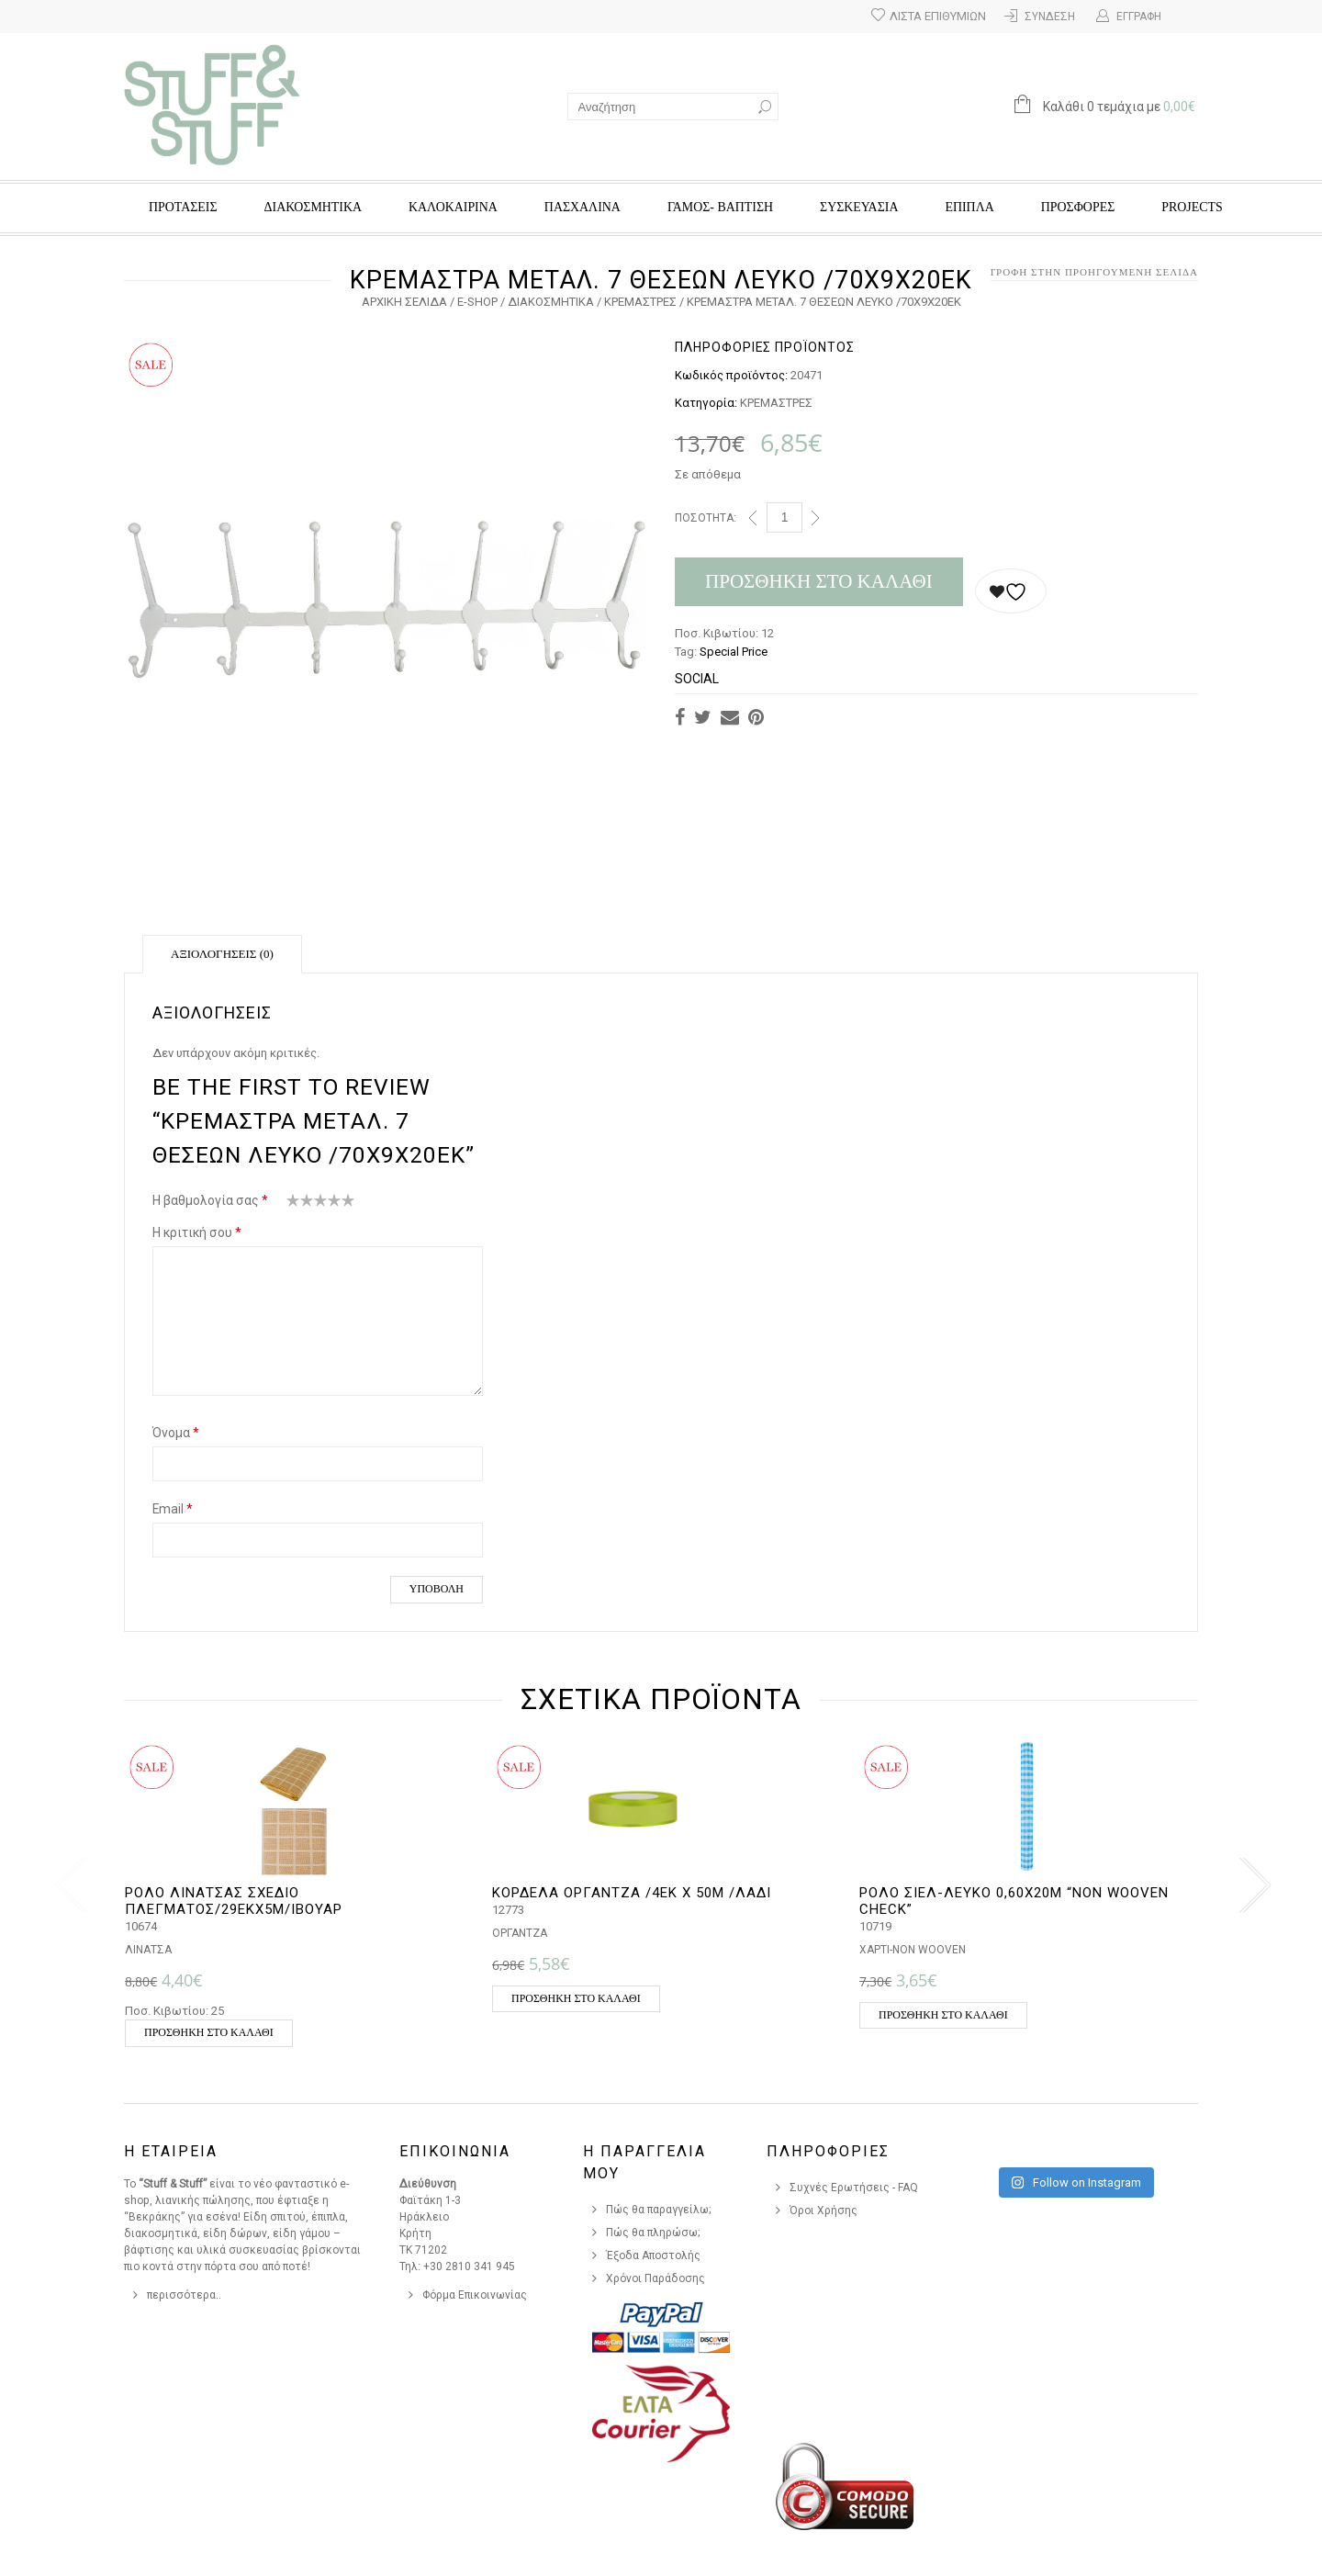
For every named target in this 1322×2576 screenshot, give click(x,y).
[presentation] (66, 1885)
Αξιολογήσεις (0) (222, 954)
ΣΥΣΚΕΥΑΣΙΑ (859, 207)
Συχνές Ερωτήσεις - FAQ (854, 2187)
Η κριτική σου (196, 1232)
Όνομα (175, 1432)
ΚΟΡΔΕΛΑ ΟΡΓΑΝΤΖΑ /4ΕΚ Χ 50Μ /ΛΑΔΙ (631, 1892)
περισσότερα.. (184, 2295)
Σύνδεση (1050, 16)
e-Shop (477, 302)
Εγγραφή (1138, 16)
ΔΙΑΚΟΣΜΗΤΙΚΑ (313, 207)
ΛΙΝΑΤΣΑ (148, 1949)
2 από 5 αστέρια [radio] (300, 1204)
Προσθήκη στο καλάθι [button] (209, 2032)
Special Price (733, 651)
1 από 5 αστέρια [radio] (293, 1204)
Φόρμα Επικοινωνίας (474, 2295)
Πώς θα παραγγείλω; (658, 2209)
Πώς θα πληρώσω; (653, 2232)
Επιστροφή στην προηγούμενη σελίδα (1080, 271)
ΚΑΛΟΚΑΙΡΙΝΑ (453, 207)
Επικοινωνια (454, 2151)
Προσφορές (1078, 207)
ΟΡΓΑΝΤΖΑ (519, 1933)
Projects (1191, 207)
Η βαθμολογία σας (210, 1200)
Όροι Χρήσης (823, 2210)
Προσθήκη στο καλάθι (819, 581)
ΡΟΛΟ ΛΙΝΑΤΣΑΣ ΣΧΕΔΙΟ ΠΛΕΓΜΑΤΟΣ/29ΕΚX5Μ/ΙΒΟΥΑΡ (233, 1901)
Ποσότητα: (705, 518)
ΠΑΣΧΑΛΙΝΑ (582, 207)
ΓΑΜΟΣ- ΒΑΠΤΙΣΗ (720, 207)
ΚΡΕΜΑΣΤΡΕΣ (640, 302)
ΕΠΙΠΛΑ (969, 207)
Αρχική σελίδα (404, 302)
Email (172, 1509)
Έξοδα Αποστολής (653, 2255)
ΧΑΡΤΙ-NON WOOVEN (912, 1949)
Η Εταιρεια (171, 2151)
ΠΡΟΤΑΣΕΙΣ (183, 207)
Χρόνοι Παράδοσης (655, 2278)
